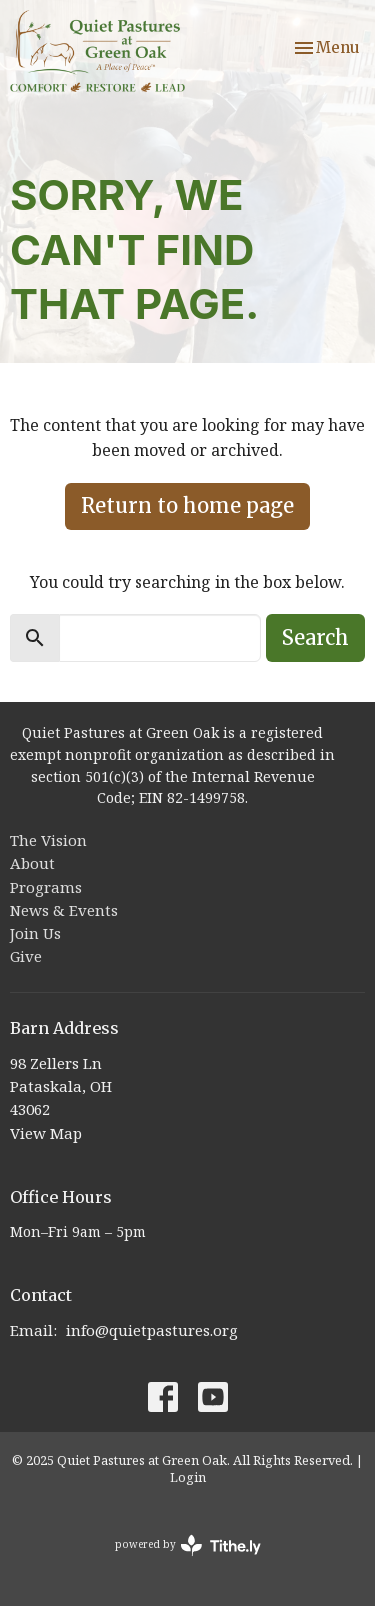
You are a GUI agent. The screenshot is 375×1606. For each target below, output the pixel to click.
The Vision (48, 840)
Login (188, 1477)
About (32, 863)
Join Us (35, 933)
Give (26, 956)
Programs (46, 887)
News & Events (64, 910)
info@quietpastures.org (152, 1330)
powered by (188, 1545)
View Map (46, 1133)
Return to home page (187, 505)
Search (315, 637)
